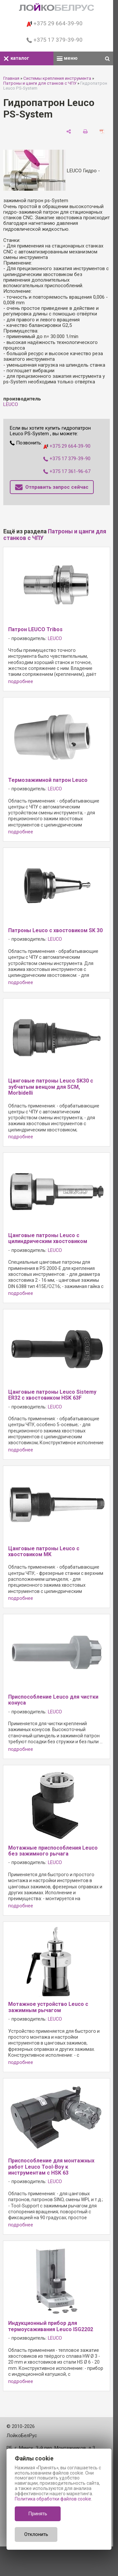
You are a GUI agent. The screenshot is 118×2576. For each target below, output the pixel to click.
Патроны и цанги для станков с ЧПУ (39, 83)
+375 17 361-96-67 (66, 471)
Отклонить (36, 2534)
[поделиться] (68, 131)
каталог (16, 58)
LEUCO (10, 404)
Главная (11, 78)
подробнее (20, 681)
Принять (37, 2514)
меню (67, 58)
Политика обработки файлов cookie (53, 2498)
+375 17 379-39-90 (55, 39)
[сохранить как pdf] (102, 131)
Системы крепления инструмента (57, 78)
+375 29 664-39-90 (55, 23)
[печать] (85, 131)
